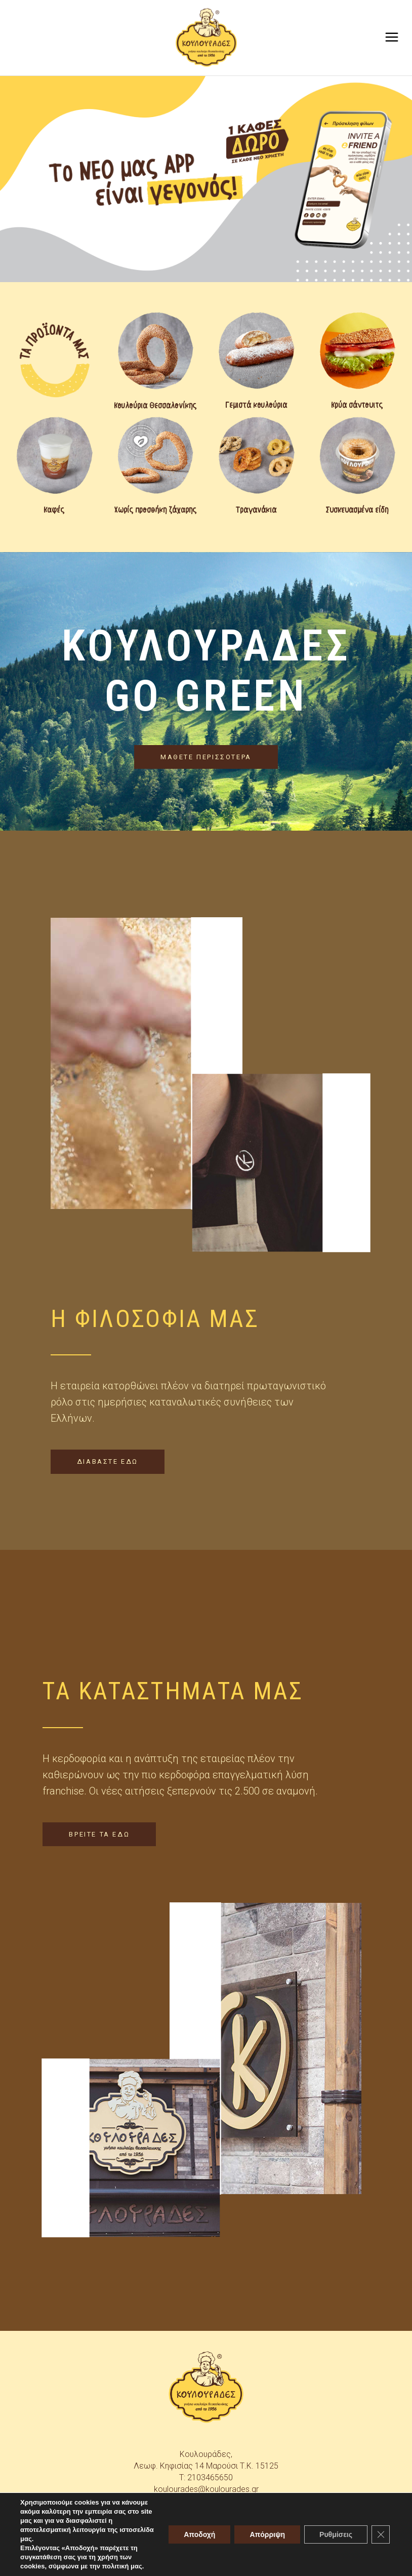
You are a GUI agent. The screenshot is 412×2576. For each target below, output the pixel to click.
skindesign (288, 2561)
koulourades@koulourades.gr (206, 2489)
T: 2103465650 (206, 2477)
